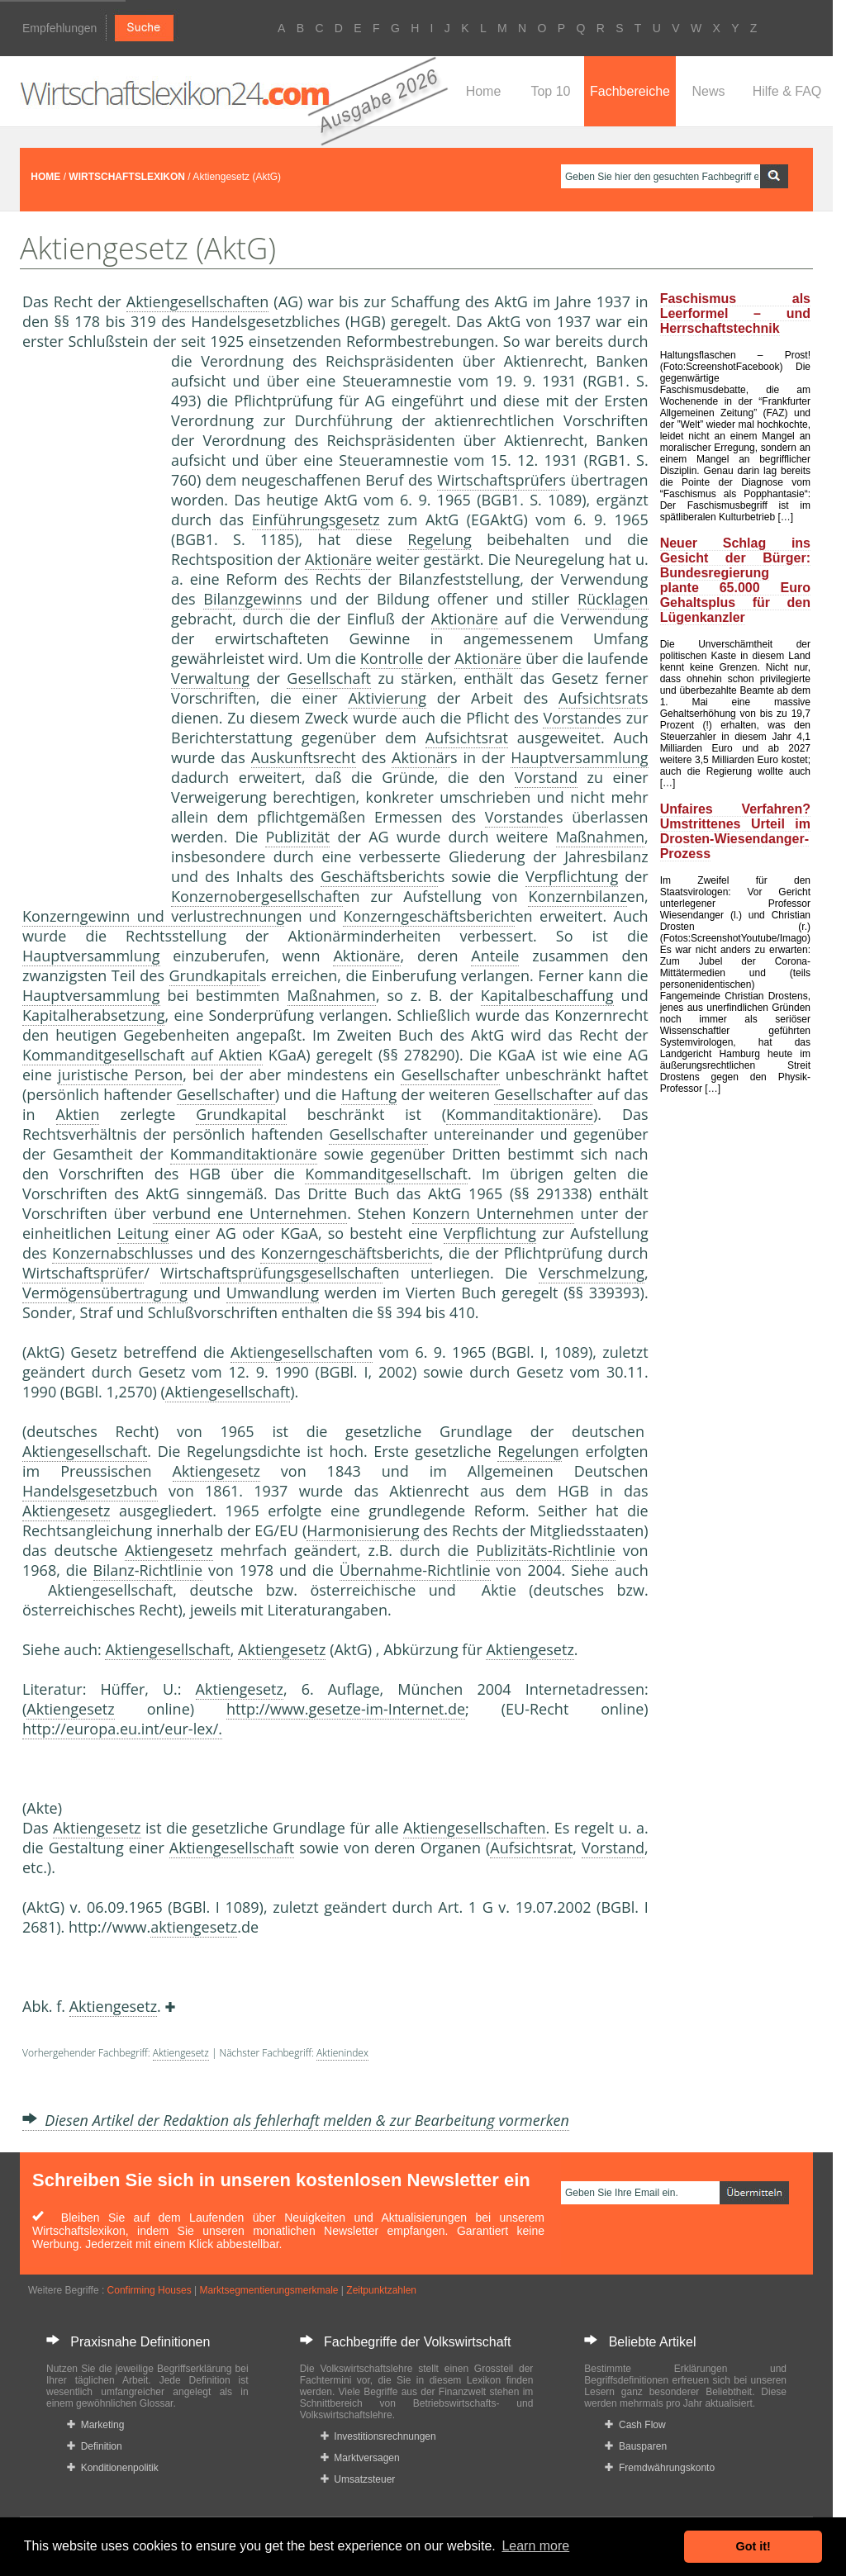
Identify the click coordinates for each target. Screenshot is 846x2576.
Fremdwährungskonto (660, 2468)
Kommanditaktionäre (519, 1114)
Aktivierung (387, 698)
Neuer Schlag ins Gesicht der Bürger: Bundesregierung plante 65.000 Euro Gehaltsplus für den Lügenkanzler (735, 580)
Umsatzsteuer (358, 2479)
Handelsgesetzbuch (90, 1491)
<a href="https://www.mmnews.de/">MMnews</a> (88, 626)
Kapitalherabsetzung (93, 1015)
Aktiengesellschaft (227, 1392)
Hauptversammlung (580, 757)
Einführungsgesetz (316, 519)
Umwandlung (272, 1292)
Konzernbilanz (577, 896)
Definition (94, 2446)
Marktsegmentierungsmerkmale (268, 2290)
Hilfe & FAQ (787, 91)
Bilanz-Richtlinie (148, 1570)
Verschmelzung (591, 1273)
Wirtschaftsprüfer (497, 480)
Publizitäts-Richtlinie (545, 1550)
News (708, 91)
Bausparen (636, 2446)
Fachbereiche (630, 91)
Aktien (78, 1114)
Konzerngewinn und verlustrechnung (153, 916)
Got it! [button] (753, 2546)
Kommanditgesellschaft (386, 1174)
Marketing (95, 2425)
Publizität (297, 837)
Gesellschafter (450, 1074)
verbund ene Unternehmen (250, 1213)
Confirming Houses (149, 2290)
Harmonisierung (363, 1530)
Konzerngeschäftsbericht (429, 916)
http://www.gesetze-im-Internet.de (345, 1709)
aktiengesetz (193, 1927)
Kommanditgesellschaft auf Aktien (142, 1055)
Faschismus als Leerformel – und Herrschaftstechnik (735, 313)
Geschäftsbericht (379, 876)
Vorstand (574, 718)
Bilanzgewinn (249, 599)
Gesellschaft (329, 678)
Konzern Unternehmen (493, 1213)
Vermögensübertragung (105, 1292)
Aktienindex (342, 2053)
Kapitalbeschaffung (547, 995)
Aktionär (421, 757)
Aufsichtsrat (599, 698)
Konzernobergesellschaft (257, 896)
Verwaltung (210, 678)
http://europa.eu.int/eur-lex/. (122, 1729)
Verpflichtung (571, 876)
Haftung (369, 1094)
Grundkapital (214, 975)
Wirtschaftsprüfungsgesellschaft (271, 1273)
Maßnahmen (600, 837)
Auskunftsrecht (303, 757)
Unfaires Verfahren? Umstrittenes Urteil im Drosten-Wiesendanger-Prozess (735, 831)
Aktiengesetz (216, 1471)
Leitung (143, 1233)
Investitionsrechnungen (378, 2436)
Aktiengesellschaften (197, 301)
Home (483, 91)
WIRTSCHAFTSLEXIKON (127, 177)
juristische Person (120, 1074)
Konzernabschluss (115, 1253)
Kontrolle (392, 658)
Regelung (439, 539)
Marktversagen (360, 2458)
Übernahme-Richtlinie (415, 1570)
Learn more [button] (535, 2546)
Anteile (495, 955)
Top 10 (550, 91)
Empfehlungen (59, 28)
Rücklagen (613, 599)
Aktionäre (338, 559)
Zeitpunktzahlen (381, 2290)
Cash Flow (635, 2425)
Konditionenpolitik (113, 2468)
